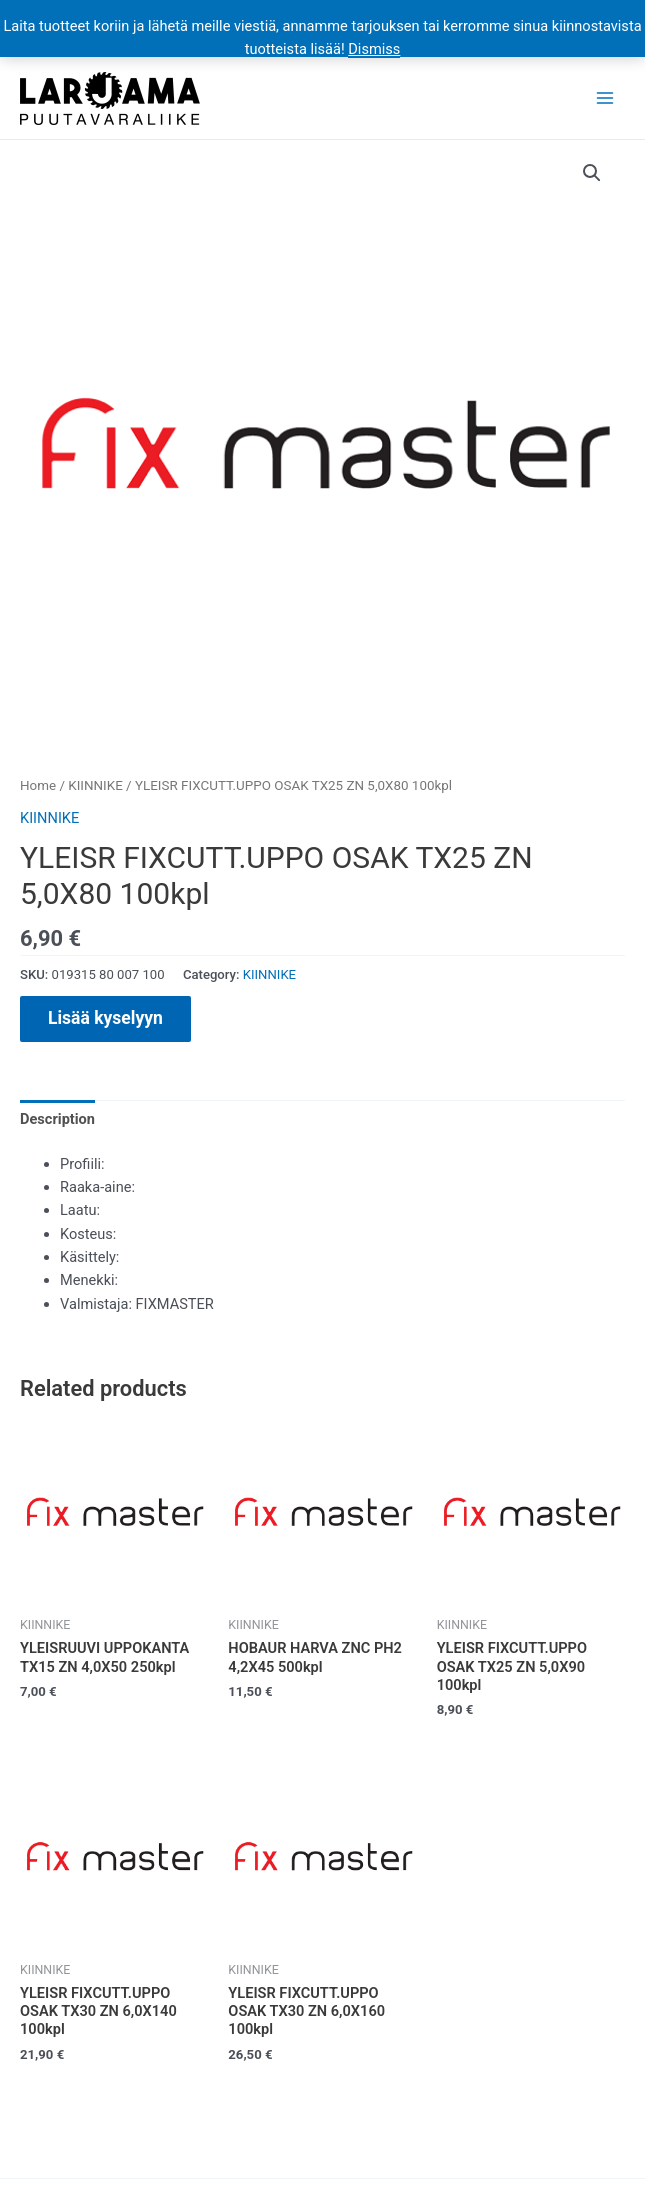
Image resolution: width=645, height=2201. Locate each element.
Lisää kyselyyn (105, 1018)
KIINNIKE (95, 785)
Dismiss (374, 49)
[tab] (57, 1119)
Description (57, 1119)
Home (38, 785)
